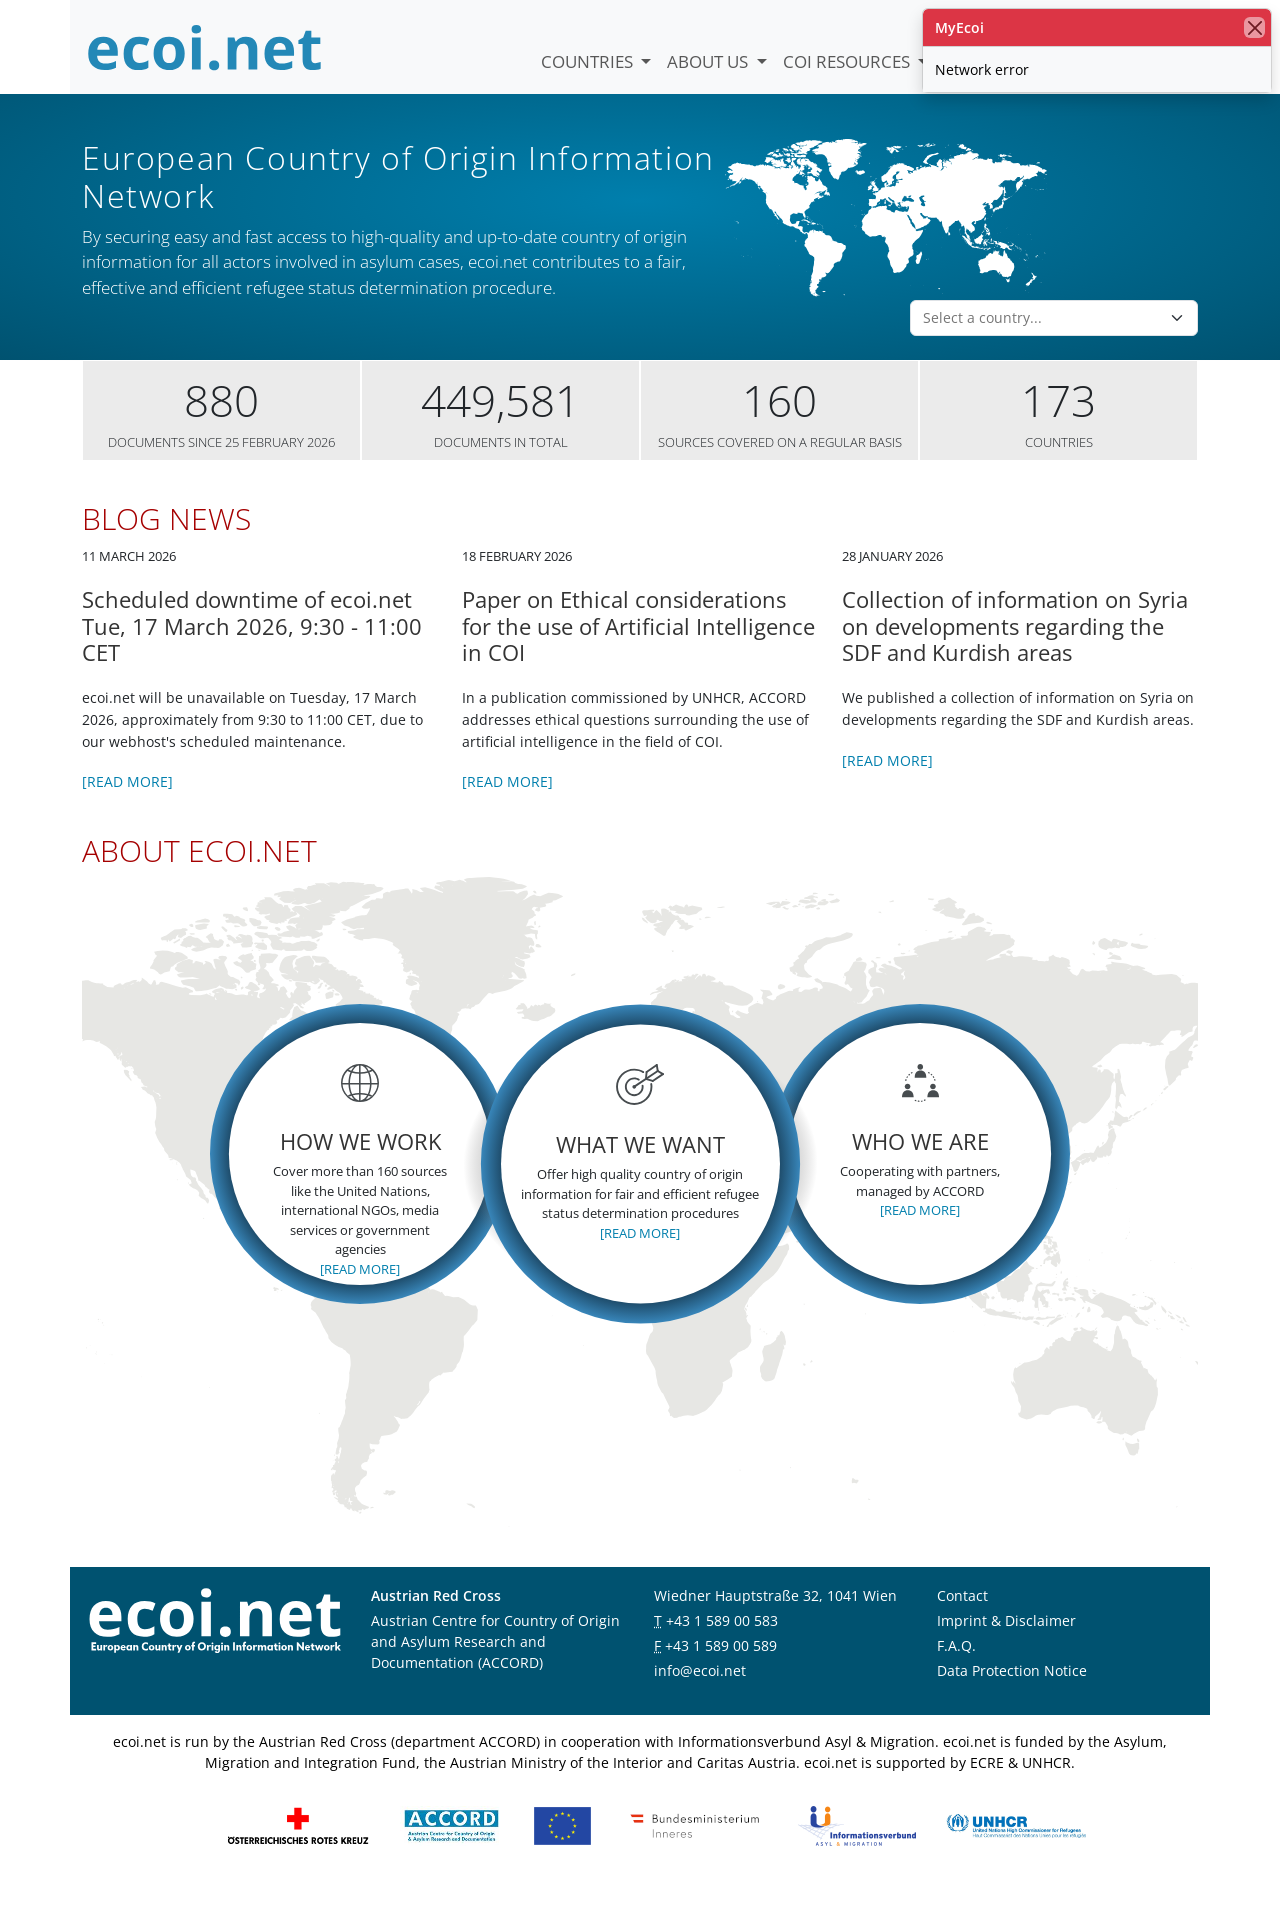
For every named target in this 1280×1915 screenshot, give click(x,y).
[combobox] (1042, 344)
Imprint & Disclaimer (1006, 1645)
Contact (962, 1620)
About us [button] (709, 61)
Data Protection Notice (1012, 1695)
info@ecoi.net (700, 1695)
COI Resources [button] (848, 61)
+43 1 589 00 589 (721, 1670)
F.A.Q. (956, 1670)
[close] (1254, 27)
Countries (589, 61)
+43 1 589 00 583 (722, 1645)
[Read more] (127, 807)
